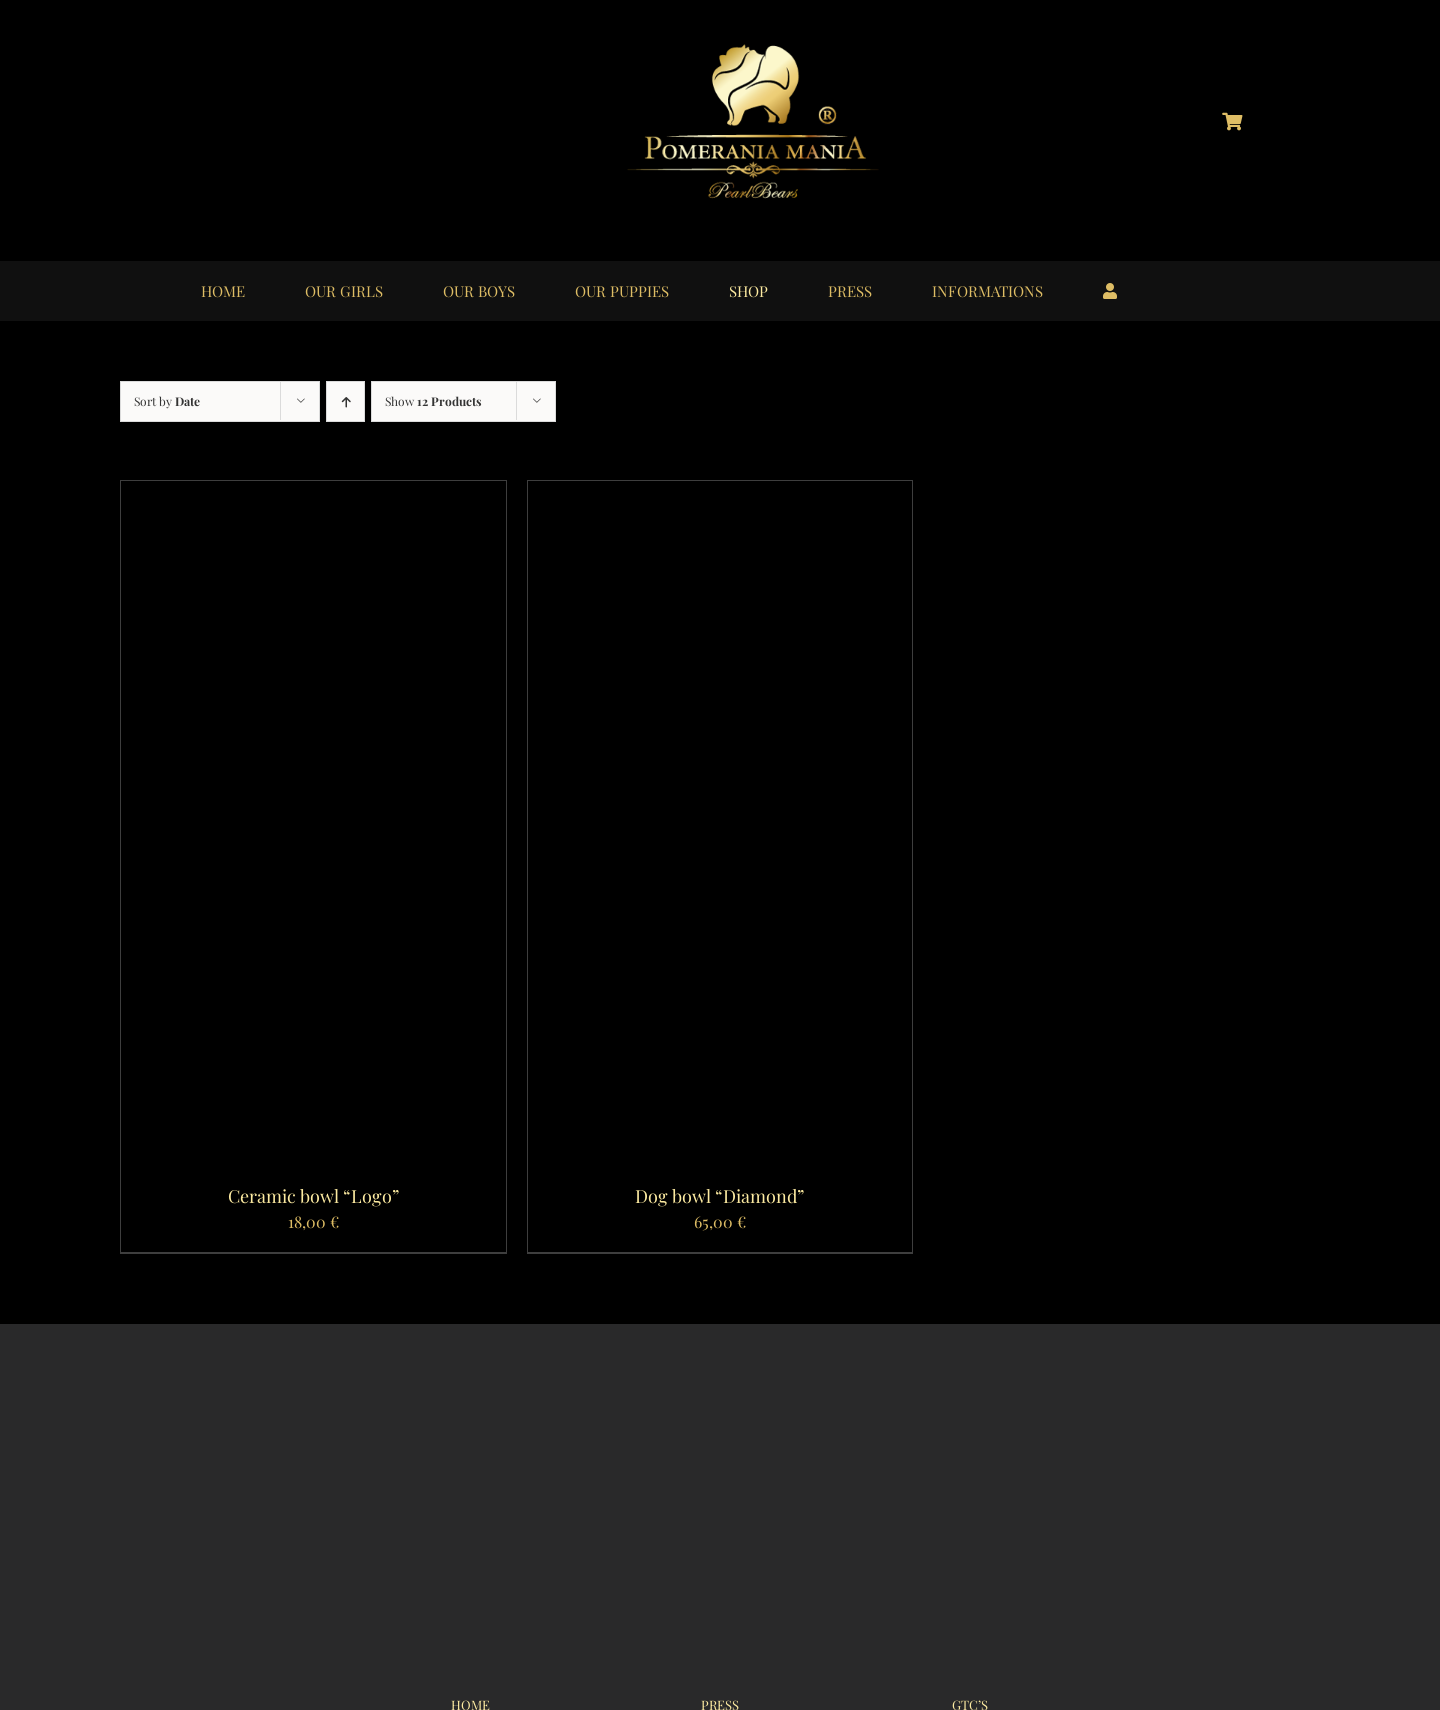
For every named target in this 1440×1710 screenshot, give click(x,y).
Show (433, 401)
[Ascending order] (345, 401)
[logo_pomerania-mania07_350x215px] (720, 1421)
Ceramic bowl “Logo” (313, 1196)
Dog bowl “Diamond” (719, 1196)
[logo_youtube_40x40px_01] (302, 108)
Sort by (167, 401)
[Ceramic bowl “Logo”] (313, 494)
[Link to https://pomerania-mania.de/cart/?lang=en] (1232, 121)
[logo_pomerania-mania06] (770, 47)
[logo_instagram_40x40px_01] (202, 108)
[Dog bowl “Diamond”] (720, 494)
